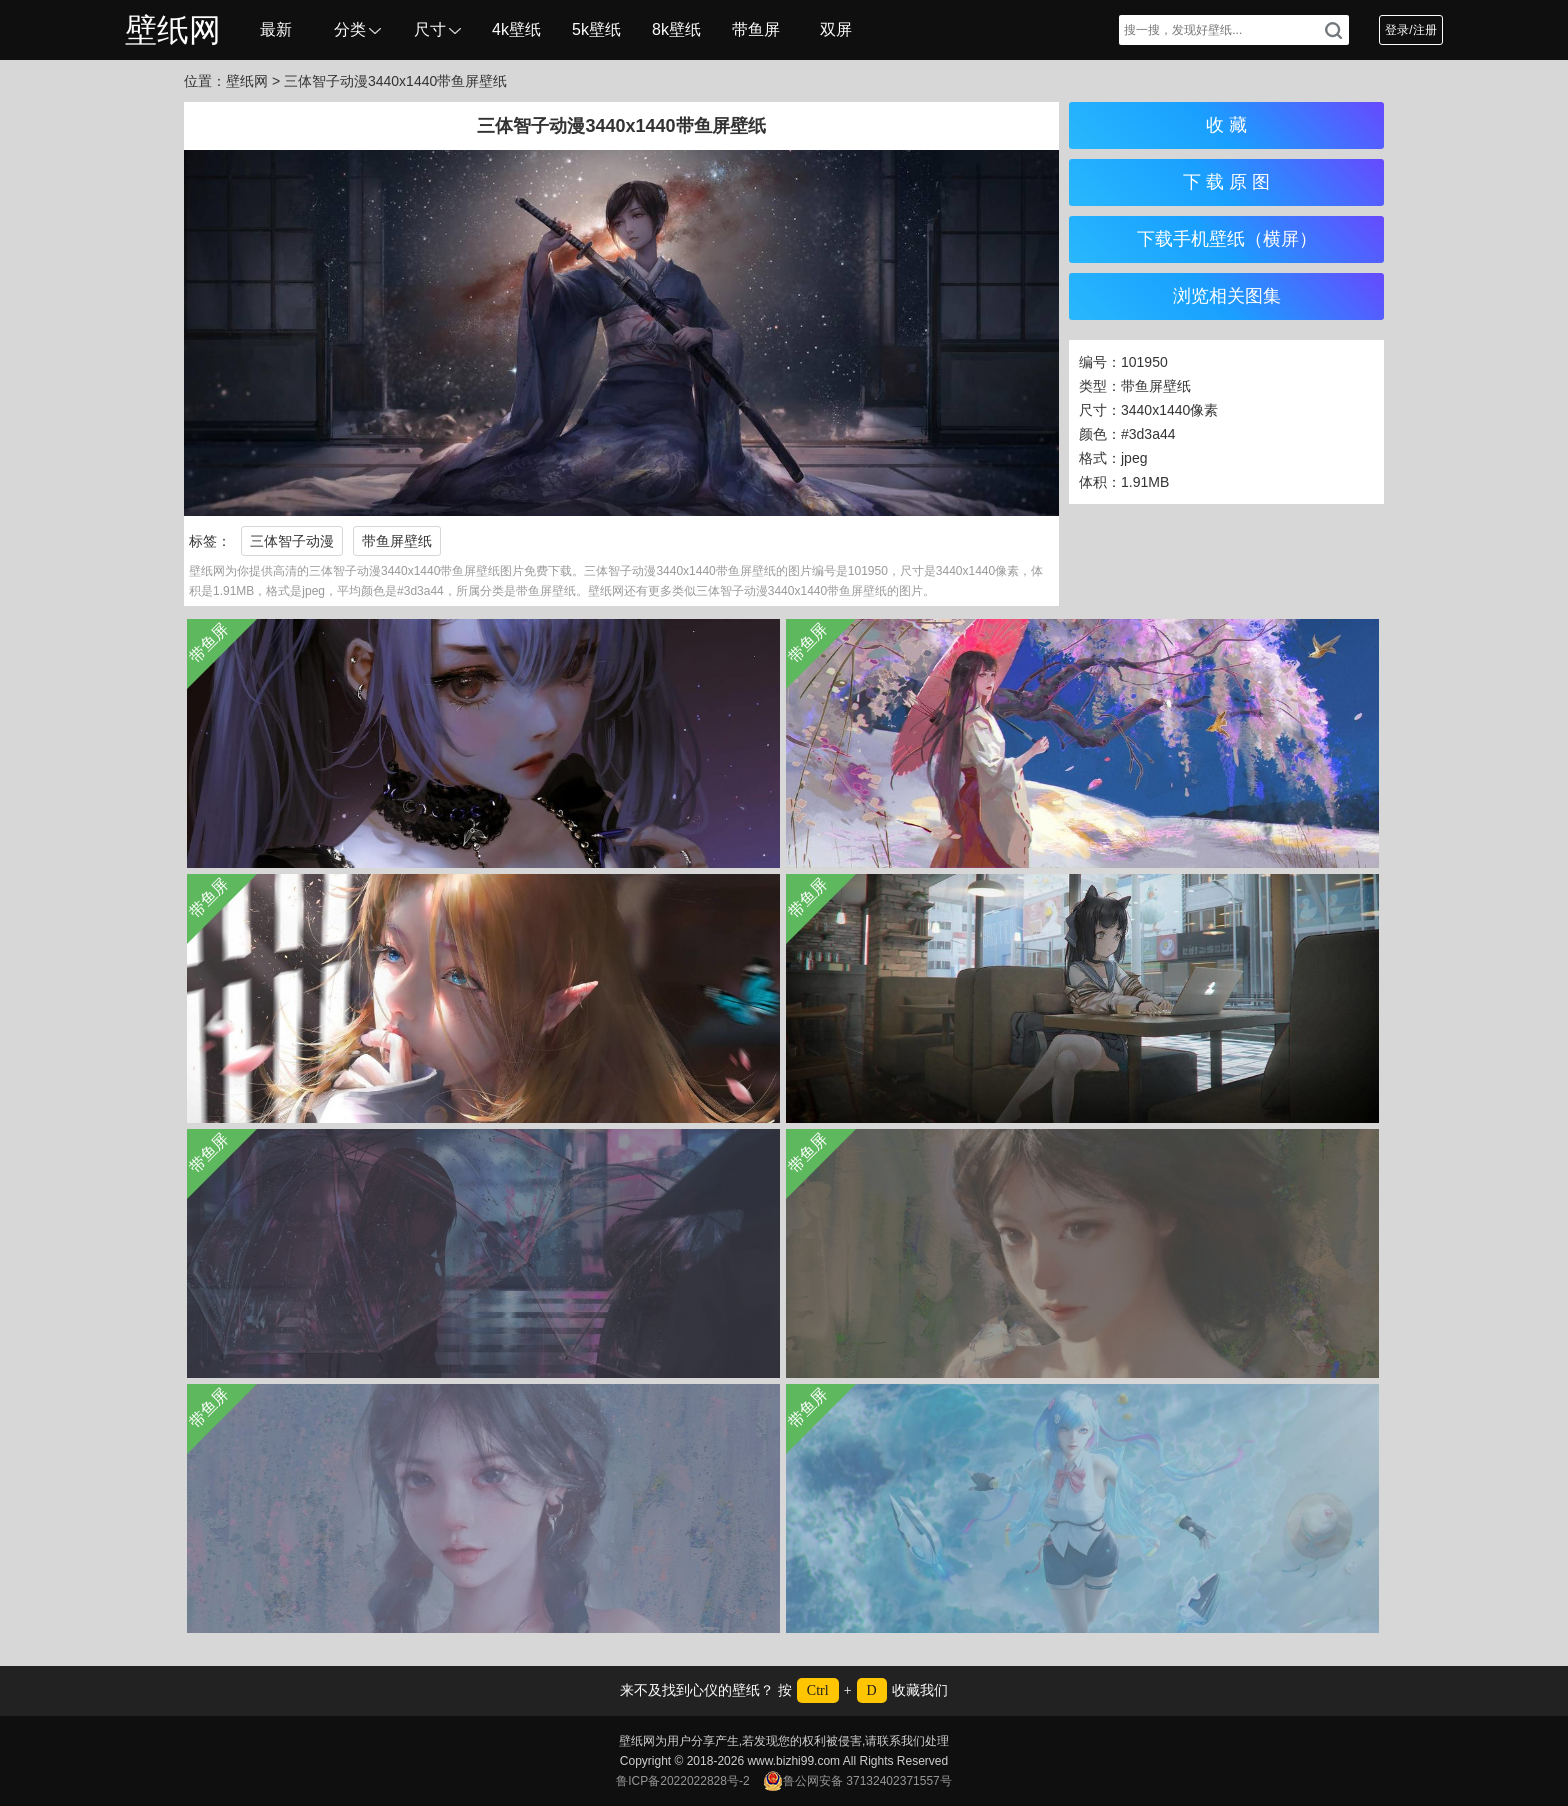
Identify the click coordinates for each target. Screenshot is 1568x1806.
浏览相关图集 (1227, 296)
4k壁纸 (516, 29)
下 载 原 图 (1226, 182)
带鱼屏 (756, 29)
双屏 (836, 29)
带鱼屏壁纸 (397, 541)
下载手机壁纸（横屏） (1227, 239)
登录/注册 (1410, 30)
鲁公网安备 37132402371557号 (857, 1781)
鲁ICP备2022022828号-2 (682, 1781)
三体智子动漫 (292, 541)
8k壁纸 (676, 29)
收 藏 (1226, 125)
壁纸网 (173, 30)
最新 (276, 29)
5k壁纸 (596, 29)
